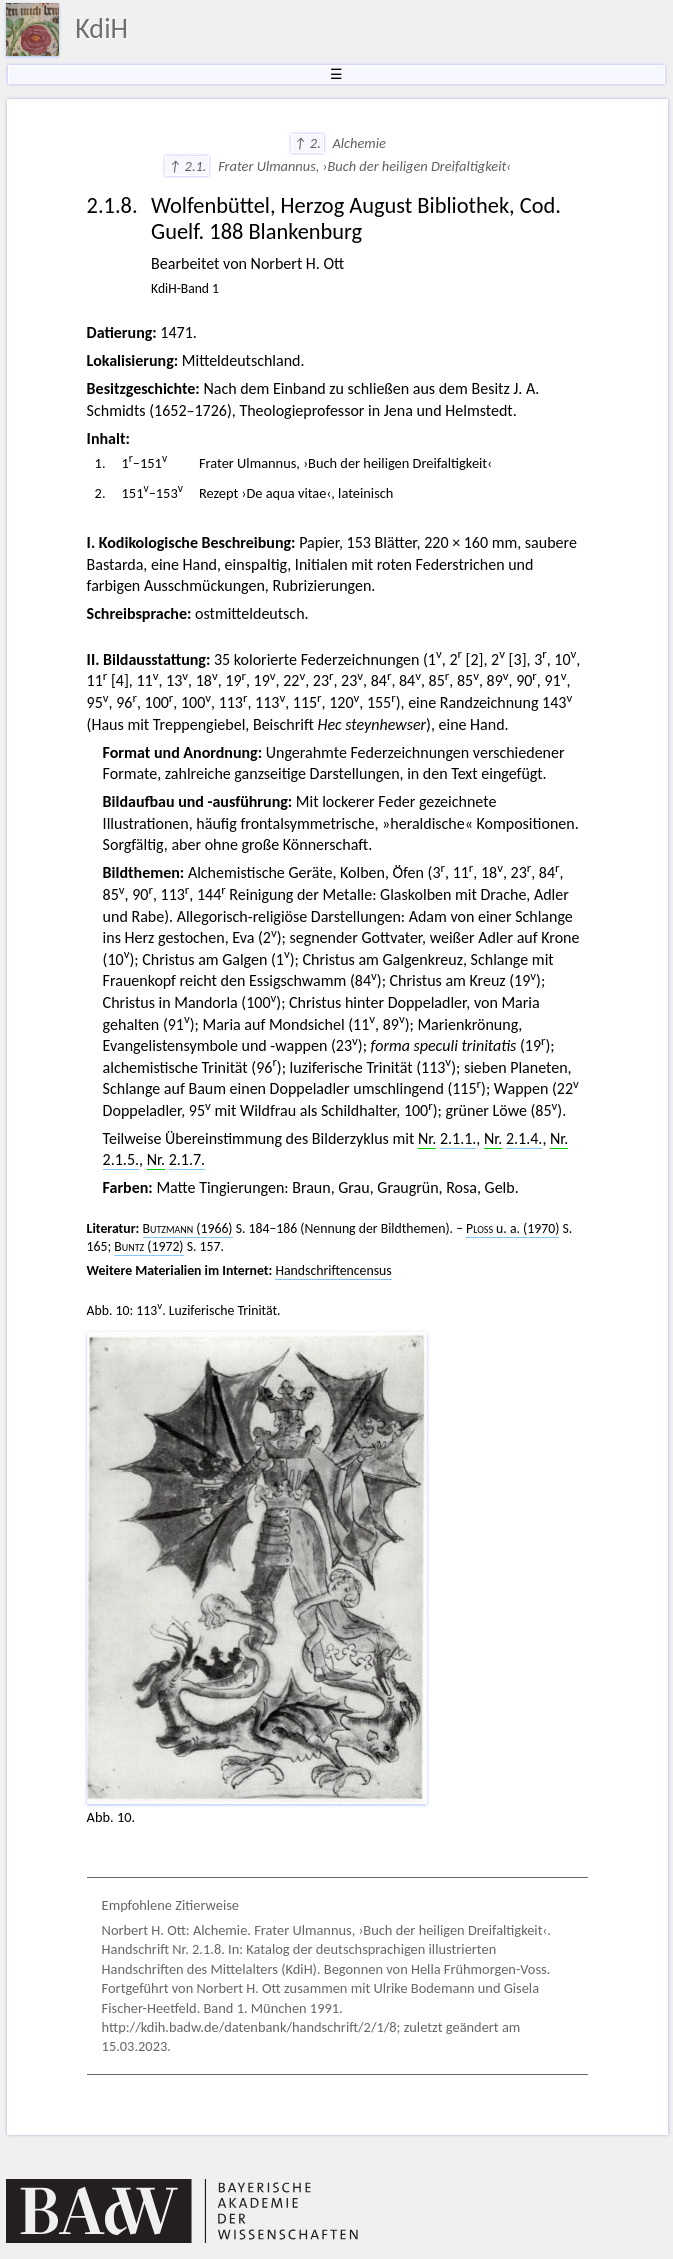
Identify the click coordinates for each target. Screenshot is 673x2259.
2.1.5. (121, 1159)
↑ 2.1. (187, 166)
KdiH (101, 28)
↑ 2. (307, 143)
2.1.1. (458, 1138)
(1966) (188, 1228)
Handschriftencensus (333, 1270)
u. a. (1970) (512, 1228)
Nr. (427, 1138)
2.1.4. (524, 1138)
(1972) (148, 1246)
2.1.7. (187, 1159)
